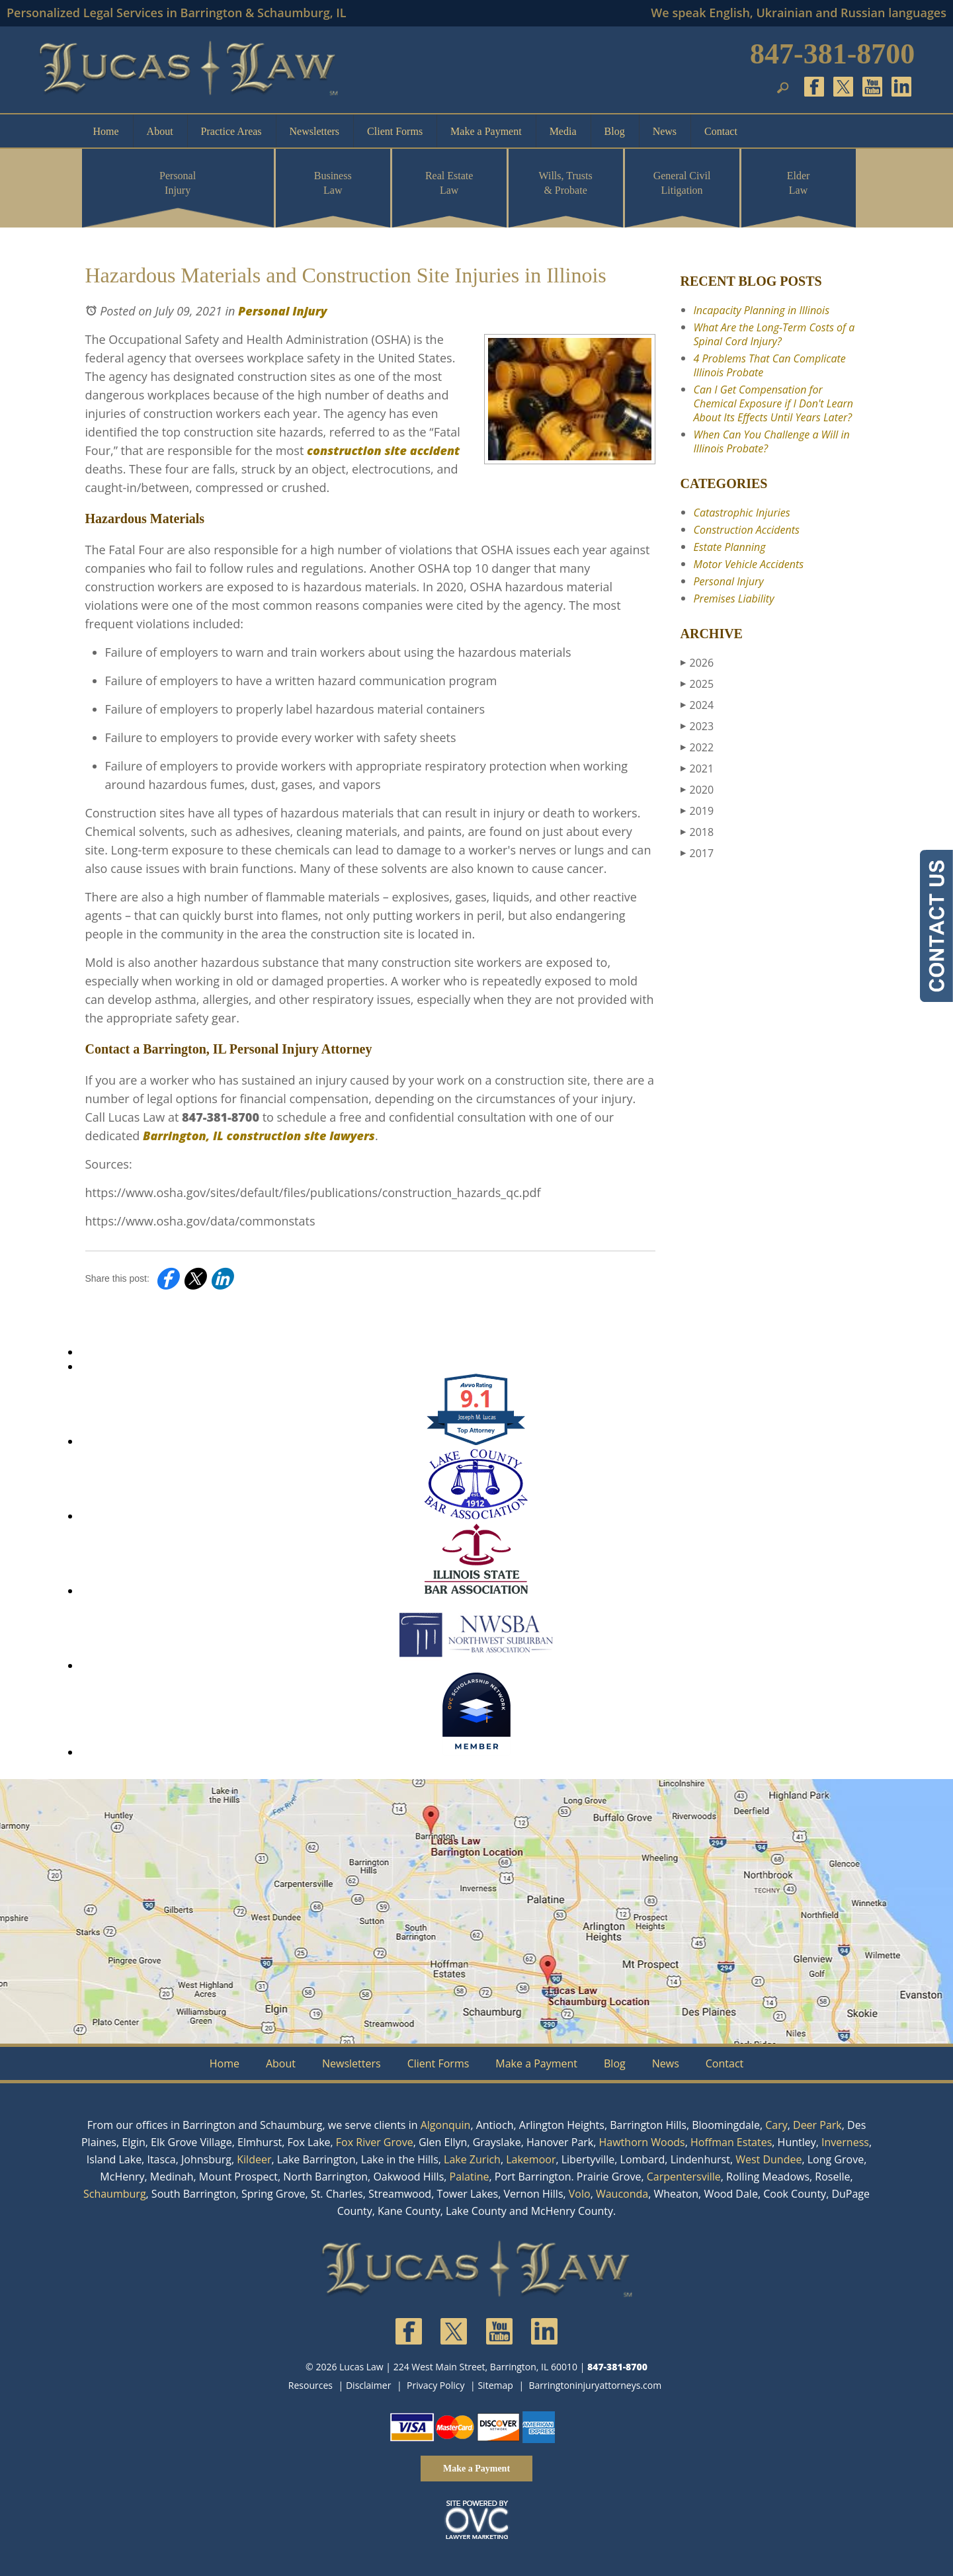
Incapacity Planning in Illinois (762, 310)
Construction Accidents (747, 529)
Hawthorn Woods (642, 2142)
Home (106, 131)
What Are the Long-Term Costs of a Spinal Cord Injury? (774, 334)
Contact (720, 131)
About (160, 131)
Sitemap (495, 2385)
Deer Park (817, 2125)
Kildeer (254, 2159)
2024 (697, 705)
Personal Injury (177, 183)
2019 (697, 811)
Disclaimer (368, 2385)
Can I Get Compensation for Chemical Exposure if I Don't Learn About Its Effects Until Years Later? (774, 403)
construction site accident (382, 450)
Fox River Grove (374, 2142)
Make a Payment (486, 131)
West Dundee (768, 2159)
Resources (310, 2385)
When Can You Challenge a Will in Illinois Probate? (772, 441)
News (665, 131)
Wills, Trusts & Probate (566, 183)
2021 (697, 768)
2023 (697, 726)
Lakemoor (531, 2159)
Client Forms (395, 131)
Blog (614, 131)
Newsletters (315, 131)
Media (563, 131)
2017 (697, 853)
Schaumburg (114, 2193)
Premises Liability (734, 598)
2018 (697, 832)
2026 (697, 662)
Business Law (333, 183)
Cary (776, 2125)
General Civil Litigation (682, 183)
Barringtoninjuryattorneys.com (594, 2385)
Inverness (845, 2142)
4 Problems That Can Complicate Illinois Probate (770, 365)
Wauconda (622, 2193)
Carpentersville (684, 2176)
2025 (697, 684)
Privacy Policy (435, 2385)
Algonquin (446, 2125)
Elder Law (798, 183)
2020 (697, 789)
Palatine (469, 2176)
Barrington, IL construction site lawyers (257, 1135)
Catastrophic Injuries (742, 512)
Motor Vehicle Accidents (749, 564)
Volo (580, 2193)
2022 (697, 747)
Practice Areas (231, 131)
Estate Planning (730, 547)
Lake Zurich (472, 2159)
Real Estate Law (449, 183)
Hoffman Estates (731, 2142)
